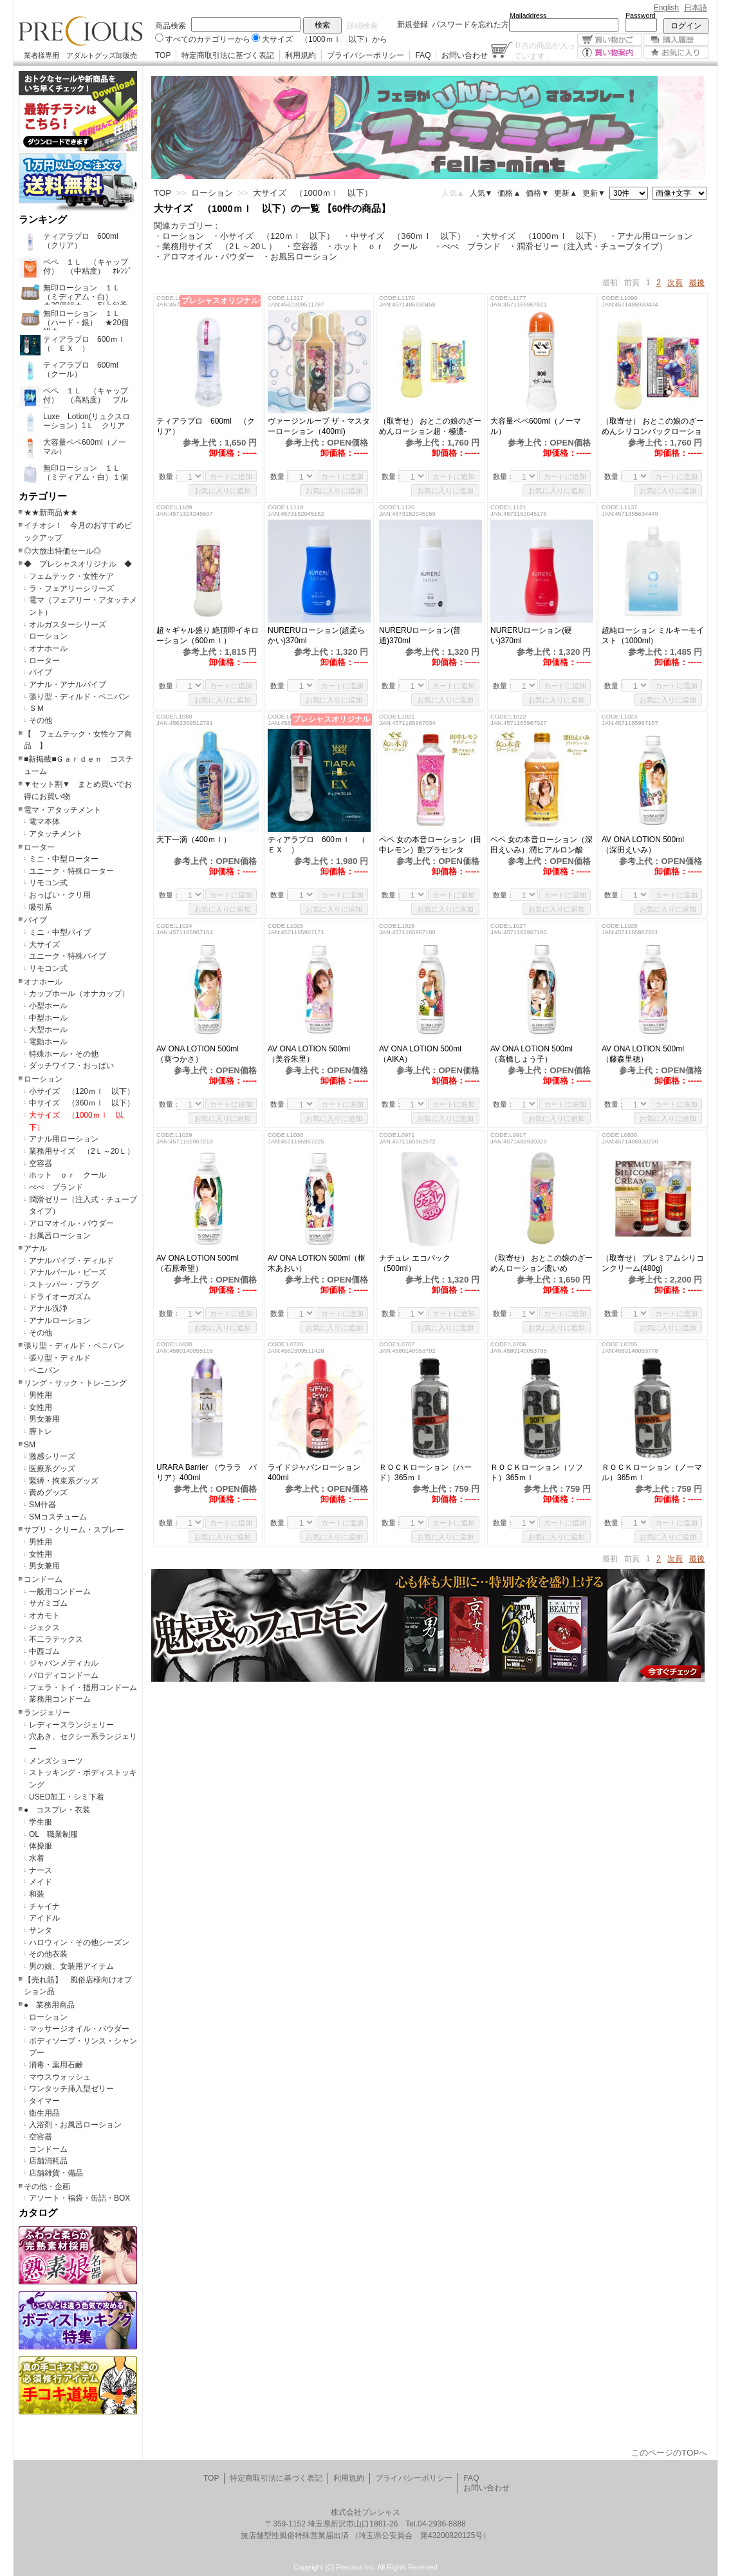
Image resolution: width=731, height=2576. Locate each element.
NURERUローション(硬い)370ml (531, 635)
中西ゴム (44, 1651)
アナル (35, 1248)
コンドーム (43, 1579)
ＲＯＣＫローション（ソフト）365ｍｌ (536, 1472)
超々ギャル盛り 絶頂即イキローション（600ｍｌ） (207, 635)
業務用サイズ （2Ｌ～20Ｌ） (81, 1151)
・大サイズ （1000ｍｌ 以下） (538, 236)
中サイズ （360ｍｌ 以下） (81, 1102)
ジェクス (44, 1627)
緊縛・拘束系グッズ (63, 1480)
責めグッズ (48, 1492)
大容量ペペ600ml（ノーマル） (535, 426)
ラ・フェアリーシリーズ (71, 588)
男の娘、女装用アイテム (71, 1966)
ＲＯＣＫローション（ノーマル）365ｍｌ (652, 1472)
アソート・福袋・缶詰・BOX (79, 2198)
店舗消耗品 (48, 2160)
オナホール (48, 648)
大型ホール (48, 1029)
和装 (36, 1894)
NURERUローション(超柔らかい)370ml (316, 635)
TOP (163, 55)
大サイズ (44, 944)
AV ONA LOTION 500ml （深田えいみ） (647, 844)
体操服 (40, 1845)
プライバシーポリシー (365, 55)
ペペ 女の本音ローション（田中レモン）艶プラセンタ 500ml (430, 845)
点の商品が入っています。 (544, 50)
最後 (697, 282)
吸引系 (40, 907)
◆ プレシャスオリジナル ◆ (78, 564)
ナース (40, 1870)
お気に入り (675, 52)
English (666, 7)
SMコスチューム (58, 1516)
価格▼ (537, 193)
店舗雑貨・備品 (56, 2172)
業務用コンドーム (60, 1699)
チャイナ (44, 1906)
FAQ (422, 55)
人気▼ (481, 193)
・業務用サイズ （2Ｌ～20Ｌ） (215, 246)
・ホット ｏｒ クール (376, 246)
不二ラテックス (56, 1639)
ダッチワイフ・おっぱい (71, 1065)
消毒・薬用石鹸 (56, 2064)
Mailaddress (528, 15)
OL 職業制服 (57, 1834)
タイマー (44, 2100)
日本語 (695, 7)
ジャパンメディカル (63, 1663)
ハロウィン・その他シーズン (79, 1942)
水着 (36, 1858)
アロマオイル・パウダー (71, 1223)
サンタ (40, 1930)
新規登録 (412, 24)
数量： (169, 476)
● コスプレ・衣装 (57, 1809)
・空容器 (301, 246)
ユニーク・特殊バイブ (67, 956)
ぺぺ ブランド (56, 1187)
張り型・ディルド (60, 1357)
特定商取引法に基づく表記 (227, 55)
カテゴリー (43, 496)
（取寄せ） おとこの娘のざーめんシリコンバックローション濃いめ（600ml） (653, 427)
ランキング (43, 219)
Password (640, 15)
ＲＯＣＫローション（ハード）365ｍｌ (425, 1472)
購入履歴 (675, 39)
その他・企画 (47, 2186)
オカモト (44, 1615)
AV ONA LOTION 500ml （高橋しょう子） (535, 1054)
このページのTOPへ (669, 2453)
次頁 (675, 282)
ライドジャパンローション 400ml (314, 1472)
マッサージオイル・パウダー (79, 2028)
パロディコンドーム (63, 1675)
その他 (40, 720)
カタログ (38, 2213)
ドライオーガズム (60, 1296)
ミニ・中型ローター (63, 858)
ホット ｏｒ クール (71, 1175)
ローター (44, 660)
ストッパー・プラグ (63, 1284)
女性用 (40, 1407)
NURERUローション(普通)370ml (420, 635)
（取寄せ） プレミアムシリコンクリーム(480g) (653, 1263)
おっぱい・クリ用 (60, 894)
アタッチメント (56, 833)
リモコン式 (48, 882)
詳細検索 (362, 25)
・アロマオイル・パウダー (204, 256)
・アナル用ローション (650, 236)
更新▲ (565, 193)
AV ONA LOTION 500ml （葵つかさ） (201, 1054)
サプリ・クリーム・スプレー (74, 1529)
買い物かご (609, 39)
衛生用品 (44, 2113)
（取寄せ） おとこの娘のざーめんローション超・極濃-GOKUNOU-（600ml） (430, 427)
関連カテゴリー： (187, 225)
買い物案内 (609, 52)
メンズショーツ (56, 1760)
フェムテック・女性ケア (71, 576)
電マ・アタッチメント (62, 809)
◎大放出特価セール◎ (62, 551)
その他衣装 (48, 1954)
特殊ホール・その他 (63, 1053)
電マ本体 (44, 821)
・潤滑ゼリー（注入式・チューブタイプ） (587, 246)
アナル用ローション (63, 1138)
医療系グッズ (52, 1468)
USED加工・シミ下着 (66, 1796)
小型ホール (48, 1005)
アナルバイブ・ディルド (71, 1260)
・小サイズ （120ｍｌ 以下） (273, 236)
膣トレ (40, 1431)
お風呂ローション (60, 1235)
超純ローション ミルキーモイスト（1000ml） (653, 635)
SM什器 (42, 1504)
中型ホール (48, 1017)
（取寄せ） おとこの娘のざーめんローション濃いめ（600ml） (541, 1264)
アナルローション (60, 1320)
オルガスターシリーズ (67, 624)
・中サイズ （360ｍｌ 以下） (403, 236)
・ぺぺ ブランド (467, 246)
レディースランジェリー (71, 1724)
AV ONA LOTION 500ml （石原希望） (201, 1263)
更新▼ (594, 193)
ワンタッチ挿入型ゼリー (71, 2088)
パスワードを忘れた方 (470, 24)
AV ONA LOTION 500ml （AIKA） (424, 1054)
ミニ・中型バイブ (60, 932)
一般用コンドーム (60, 1591)
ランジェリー (47, 1712)
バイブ (40, 672)
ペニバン (44, 1370)
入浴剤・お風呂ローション (75, 2124)
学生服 (40, 1822)
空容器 (40, 1163)
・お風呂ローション (299, 256)
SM (29, 1444)
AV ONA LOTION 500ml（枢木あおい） (317, 1263)
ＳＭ (36, 708)
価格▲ (509, 193)
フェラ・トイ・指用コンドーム (83, 1687)
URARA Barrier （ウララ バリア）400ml (206, 1472)
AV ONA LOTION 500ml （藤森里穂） (647, 1054)
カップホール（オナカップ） (79, 993)
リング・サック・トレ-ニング (75, 1382)
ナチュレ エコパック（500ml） (414, 1263)
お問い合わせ (464, 55)
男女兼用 (44, 1419)
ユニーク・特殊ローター (71, 871)
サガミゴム (48, 1603)
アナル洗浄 (48, 1308)
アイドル (44, 1918)
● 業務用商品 (49, 2004)
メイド (40, 1881)
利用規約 (300, 55)
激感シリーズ (52, 1456)
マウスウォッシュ (60, 2077)
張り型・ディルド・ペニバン (79, 696)
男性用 (40, 1395)
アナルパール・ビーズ (67, 1272)
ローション (48, 636)
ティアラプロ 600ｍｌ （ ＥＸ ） (319, 844)
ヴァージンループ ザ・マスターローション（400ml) (319, 426)
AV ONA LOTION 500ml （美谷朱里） (313, 1054)
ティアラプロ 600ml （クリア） (205, 426)
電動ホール (48, 1041)
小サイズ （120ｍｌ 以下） (81, 1091)
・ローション (179, 236)
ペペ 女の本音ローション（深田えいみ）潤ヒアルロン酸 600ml (541, 845)
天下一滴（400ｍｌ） (193, 839)
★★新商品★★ (51, 512)
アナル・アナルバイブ (67, 684)
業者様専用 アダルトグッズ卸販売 (80, 55)
